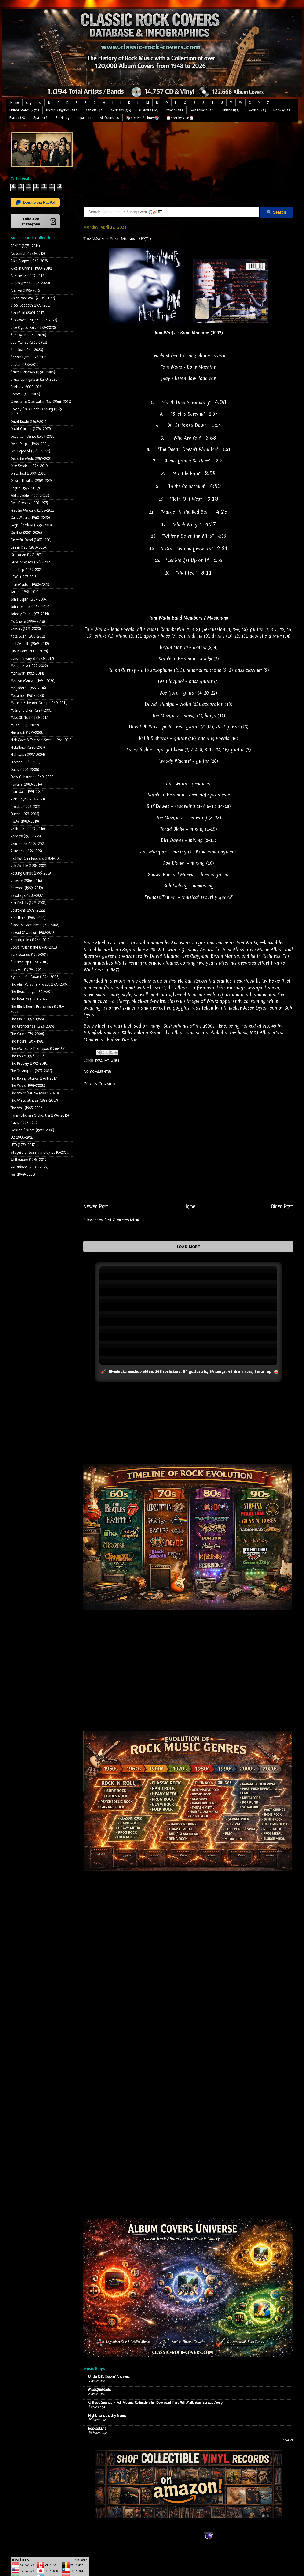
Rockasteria (97, 2428)
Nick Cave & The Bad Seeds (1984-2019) (42, 740)
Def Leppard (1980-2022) (30, 451)
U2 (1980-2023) (23, 1137)
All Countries (109, 118)
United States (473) (24, 110)
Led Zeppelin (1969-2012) (30, 644)
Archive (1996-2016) (26, 291)
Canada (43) (95, 110)
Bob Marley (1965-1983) (29, 342)
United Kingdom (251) (62, 110)
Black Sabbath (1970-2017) (31, 305)
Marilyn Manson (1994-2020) (33, 681)
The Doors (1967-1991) (27, 1041)
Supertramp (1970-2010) (29, 962)
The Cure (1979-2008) (27, 1034)
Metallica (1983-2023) (27, 696)
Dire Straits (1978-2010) (30, 466)
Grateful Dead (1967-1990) (31, 540)
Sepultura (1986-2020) (28, 918)
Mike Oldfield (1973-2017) (30, 718)
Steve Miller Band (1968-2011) (34, 947)
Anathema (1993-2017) (28, 276)
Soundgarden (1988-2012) (31, 940)
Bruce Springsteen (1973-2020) (35, 379)
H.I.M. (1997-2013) (24, 577)
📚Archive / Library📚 (142, 118)
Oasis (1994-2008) (25, 770)
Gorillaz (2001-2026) (26, 533)
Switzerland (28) (202, 110)
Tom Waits (111, 1060)
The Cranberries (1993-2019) (32, 1026)
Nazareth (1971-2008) (27, 733)
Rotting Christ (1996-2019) (31, 873)
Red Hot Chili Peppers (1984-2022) (37, 858)
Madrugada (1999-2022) (29, 666)
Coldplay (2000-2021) (27, 387)
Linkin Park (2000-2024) (29, 651)
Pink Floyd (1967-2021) (28, 799)
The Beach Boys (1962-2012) (33, 992)
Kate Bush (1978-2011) (28, 636)
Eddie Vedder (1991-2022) (30, 496)
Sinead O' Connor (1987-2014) (33, 933)
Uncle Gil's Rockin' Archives (109, 2377)
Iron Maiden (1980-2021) (30, 584)
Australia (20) (148, 110)
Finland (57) (230, 110)
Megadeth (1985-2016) (28, 688)
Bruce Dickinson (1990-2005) (33, 372)
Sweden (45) (256, 110)
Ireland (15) (174, 110)
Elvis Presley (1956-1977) (29, 503)
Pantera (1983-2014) (26, 784)
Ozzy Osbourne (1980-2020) (33, 777)
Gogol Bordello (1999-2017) (31, 525)
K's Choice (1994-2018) (28, 622)
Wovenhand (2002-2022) (29, 1167)
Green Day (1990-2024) (29, 547)
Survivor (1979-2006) (27, 970)
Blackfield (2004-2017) (28, 313)
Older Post (282, 1207)
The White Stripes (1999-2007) (34, 1100)
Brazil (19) (63, 118)
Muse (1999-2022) (25, 725)
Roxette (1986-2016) (26, 881)
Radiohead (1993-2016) (28, 829)
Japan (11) (85, 118)
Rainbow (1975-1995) (26, 836)
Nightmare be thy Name (107, 2416)
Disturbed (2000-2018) (28, 473)
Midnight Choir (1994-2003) (31, 710)
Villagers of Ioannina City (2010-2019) (40, 1152)
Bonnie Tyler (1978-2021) (29, 357)
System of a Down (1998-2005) (35, 977)
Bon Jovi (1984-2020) (27, 350)
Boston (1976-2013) (25, 365)
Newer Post (96, 1207)
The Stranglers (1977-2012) (31, 1071)
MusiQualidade (99, 2390)
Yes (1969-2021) (23, 1174)
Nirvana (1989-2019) (26, 762)
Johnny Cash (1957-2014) (30, 614)
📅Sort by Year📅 (180, 118)
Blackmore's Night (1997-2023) (34, 320)
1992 (98, 1060)
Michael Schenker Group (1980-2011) (39, 703)
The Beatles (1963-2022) (29, 999)
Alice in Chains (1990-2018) (31, 268)
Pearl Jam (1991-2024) (27, 792)
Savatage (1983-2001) (28, 896)
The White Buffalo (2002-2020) (35, 1093)
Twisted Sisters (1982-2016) (32, 1130)
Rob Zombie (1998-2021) (29, 866)
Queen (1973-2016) (25, 814)
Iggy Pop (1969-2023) (27, 570)
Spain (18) (40, 118)
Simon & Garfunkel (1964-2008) (35, 925)
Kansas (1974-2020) (26, 629)
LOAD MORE (188, 1246)
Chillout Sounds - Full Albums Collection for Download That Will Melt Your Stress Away (155, 2403)
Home (14, 103)
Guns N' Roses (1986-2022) (32, 562)
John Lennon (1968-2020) (30, 607)
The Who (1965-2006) (27, 1108)
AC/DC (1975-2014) (25, 246)
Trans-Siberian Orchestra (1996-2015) (40, 1115)
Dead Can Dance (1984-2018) (33, 436)
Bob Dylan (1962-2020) (28, 335)
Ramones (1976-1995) (26, 851)
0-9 (29, 103)
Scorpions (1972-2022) (28, 910)
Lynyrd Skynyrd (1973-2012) (32, 659)
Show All (288, 2440)
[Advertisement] (138, 165)
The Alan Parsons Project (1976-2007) (39, 984)
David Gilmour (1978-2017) (31, 429)
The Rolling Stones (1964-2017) (34, 1078)
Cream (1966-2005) (25, 394)
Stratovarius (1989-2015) (30, 955)
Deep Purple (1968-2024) (30, 444)
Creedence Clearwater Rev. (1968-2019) (41, 402)
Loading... (188, 2082)
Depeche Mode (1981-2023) (32, 459)
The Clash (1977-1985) (27, 1019)
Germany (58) (121, 110)
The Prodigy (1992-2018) (29, 1063)
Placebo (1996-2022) (26, 807)
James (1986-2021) (25, 592)
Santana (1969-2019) (27, 888)
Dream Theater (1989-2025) (32, 481)
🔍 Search (276, 212)
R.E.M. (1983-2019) (25, 821)
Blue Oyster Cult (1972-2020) (33, 328)
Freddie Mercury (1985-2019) (33, 510)
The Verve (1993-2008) (28, 1086)
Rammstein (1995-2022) (29, 844)
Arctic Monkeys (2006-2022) (33, 298)
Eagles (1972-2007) (25, 488)
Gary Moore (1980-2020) (30, 518)
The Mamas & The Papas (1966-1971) (39, 1049)
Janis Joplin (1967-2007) (29, 599)
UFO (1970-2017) (23, 1145)
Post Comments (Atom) (122, 1220)
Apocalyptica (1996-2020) (30, 283)
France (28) (17, 118)
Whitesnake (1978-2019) (29, 1160)
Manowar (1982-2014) (27, 673)
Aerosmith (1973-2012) (28, 254)
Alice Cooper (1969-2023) (30, 261)
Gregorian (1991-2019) (27, 555)
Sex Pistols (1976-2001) (28, 903)
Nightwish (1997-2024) (28, 755)
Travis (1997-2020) (25, 1123)
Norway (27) (282, 110)
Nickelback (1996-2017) (28, 747)
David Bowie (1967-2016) (29, 422)
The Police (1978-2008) (28, 1056)
